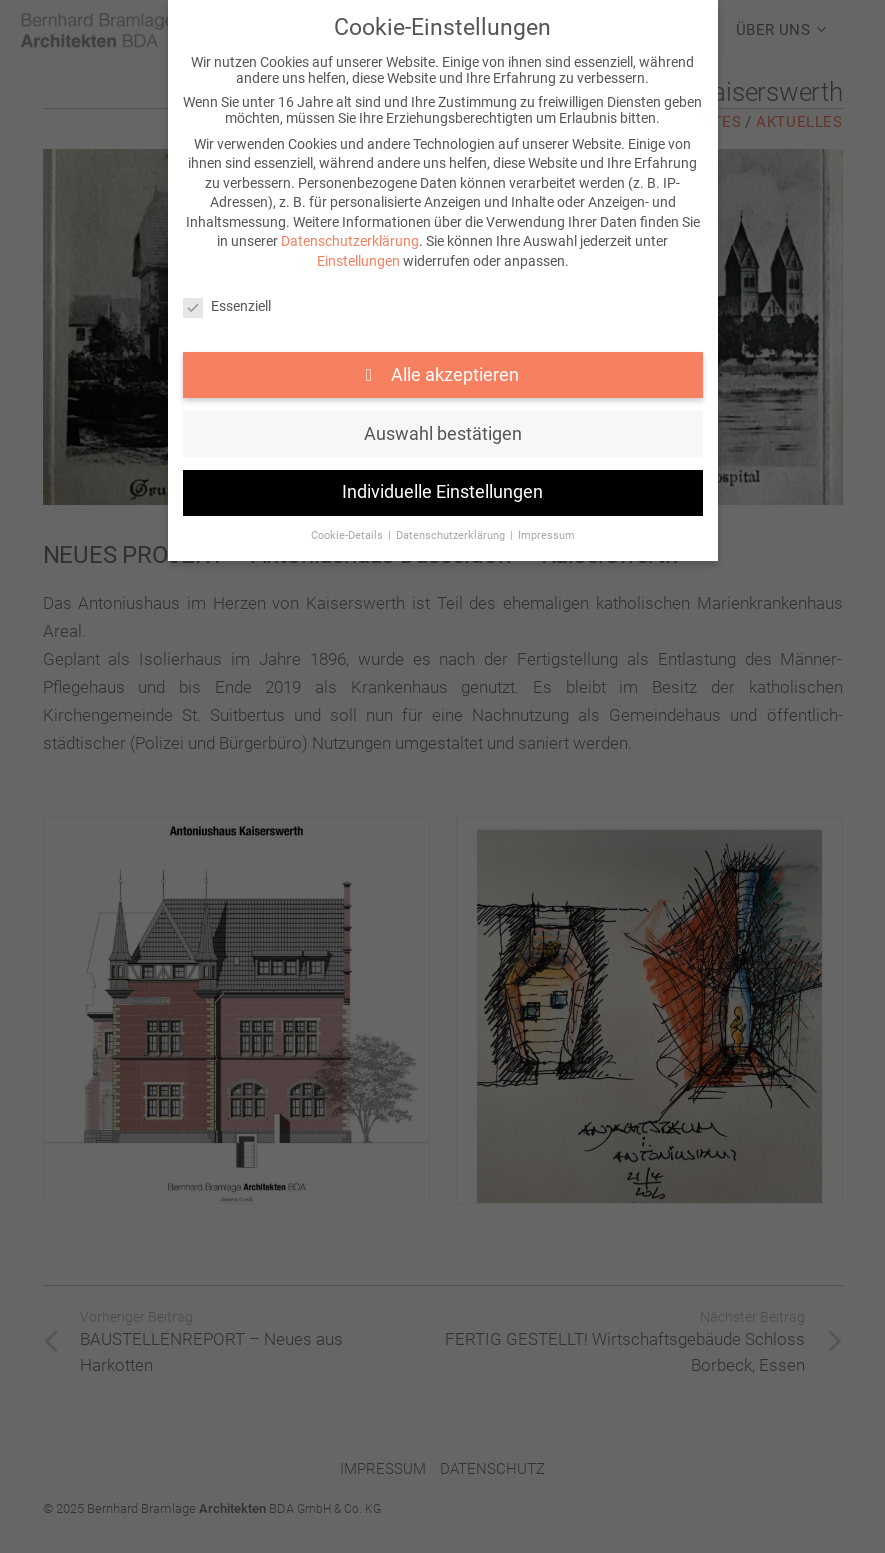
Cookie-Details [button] (348, 535)
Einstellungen (358, 261)
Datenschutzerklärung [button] (452, 535)
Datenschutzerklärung (350, 241)
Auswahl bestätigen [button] (443, 434)
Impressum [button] (546, 535)
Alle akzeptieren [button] (453, 375)
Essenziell (227, 306)
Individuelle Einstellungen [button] (442, 492)
